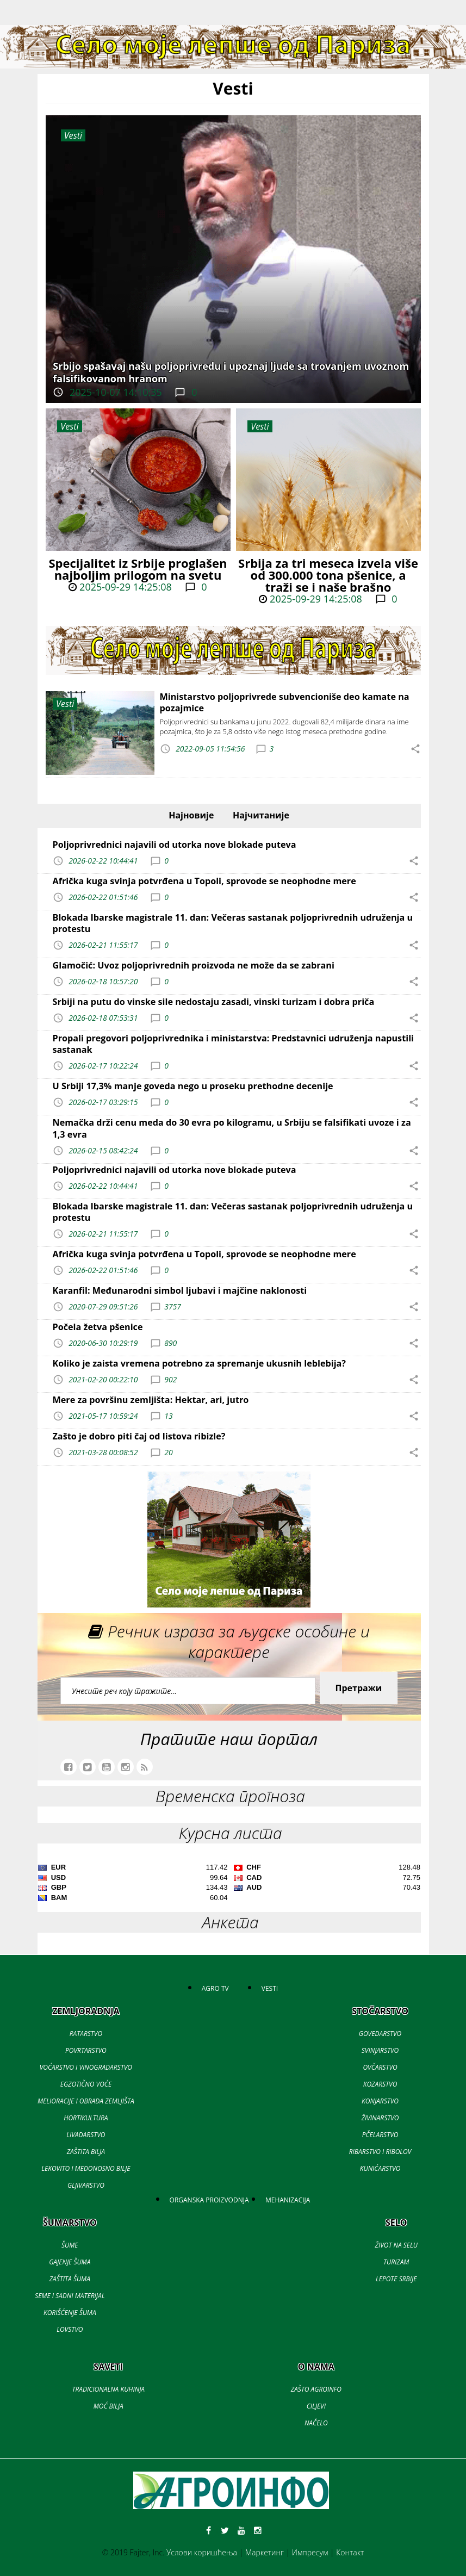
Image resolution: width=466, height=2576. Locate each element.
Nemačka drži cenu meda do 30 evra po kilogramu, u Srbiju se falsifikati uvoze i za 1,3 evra (232, 1128)
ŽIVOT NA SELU (396, 2245)
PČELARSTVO (380, 2134)
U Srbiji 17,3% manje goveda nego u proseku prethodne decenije (193, 1086)
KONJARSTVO (380, 2101)
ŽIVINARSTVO (380, 2117)
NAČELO (316, 2423)
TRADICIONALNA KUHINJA (108, 2389)
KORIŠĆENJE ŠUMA (70, 2312)
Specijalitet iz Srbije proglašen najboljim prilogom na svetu (138, 569)
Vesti (69, 426)
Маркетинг (264, 2552)
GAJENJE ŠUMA (69, 2262)
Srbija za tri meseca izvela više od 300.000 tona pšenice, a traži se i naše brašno (328, 575)
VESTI (270, 1988)
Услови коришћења (201, 2552)
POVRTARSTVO (86, 2050)
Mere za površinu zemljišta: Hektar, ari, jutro (151, 1400)
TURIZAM (396, 2262)
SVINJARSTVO (380, 2050)
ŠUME (69, 2245)
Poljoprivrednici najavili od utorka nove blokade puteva (174, 845)
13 (168, 1416)
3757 (172, 1306)
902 (170, 1379)
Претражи (358, 1688)
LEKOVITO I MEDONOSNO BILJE (85, 2168)
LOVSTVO (70, 2329)
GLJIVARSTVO (85, 2185)
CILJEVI (316, 2406)
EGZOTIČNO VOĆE (85, 2084)
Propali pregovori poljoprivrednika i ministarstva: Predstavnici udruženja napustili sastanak (233, 1044)
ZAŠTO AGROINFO (316, 2389)
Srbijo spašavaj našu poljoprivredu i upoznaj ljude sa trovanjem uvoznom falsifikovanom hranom (231, 372)
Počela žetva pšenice (98, 1327)
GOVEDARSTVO (380, 2033)
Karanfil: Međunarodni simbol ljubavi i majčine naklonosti (180, 1290)
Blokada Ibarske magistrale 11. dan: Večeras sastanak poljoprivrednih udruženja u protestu (233, 923)
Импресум (310, 2552)
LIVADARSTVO (85, 2134)
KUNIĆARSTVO (380, 2168)
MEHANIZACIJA (287, 2200)
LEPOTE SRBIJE (396, 2278)
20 (168, 1452)
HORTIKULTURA (86, 2117)
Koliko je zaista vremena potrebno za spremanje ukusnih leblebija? (199, 1363)
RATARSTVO (86, 2033)
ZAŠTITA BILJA (86, 2151)
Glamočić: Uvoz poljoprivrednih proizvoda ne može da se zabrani (193, 965)
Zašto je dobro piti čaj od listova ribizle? (139, 1436)
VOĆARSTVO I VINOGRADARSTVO (86, 2067)
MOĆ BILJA (108, 2406)
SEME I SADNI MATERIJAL (69, 2295)
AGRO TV (215, 1988)
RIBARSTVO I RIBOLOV (380, 2151)
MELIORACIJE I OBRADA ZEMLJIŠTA (86, 2101)
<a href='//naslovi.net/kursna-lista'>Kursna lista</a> (229, 1884)
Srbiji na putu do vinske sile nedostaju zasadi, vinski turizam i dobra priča (214, 1002)
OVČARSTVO (380, 2067)
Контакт (350, 2552)
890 (170, 1343)
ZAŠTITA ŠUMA (69, 2278)
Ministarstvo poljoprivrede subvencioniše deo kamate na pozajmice (284, 702)
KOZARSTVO (380, 2084)
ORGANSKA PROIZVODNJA (209, 2200)
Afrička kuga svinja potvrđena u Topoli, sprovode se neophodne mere (204, 881)
